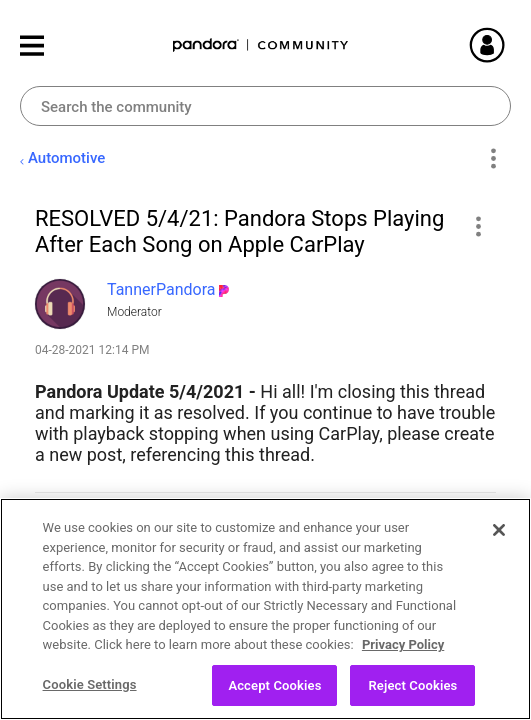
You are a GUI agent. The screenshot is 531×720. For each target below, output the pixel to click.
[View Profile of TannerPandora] (161, 289)
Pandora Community (261, 45)
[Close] (499, 543)
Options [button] (492, 159)
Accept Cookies (274, 697)
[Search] (265, 106)
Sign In (511, 45)
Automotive (66, 158)
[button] (477, 226)
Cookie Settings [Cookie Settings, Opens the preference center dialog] (90, 696)
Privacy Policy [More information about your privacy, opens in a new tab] (403, 657)
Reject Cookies (412, 697)
